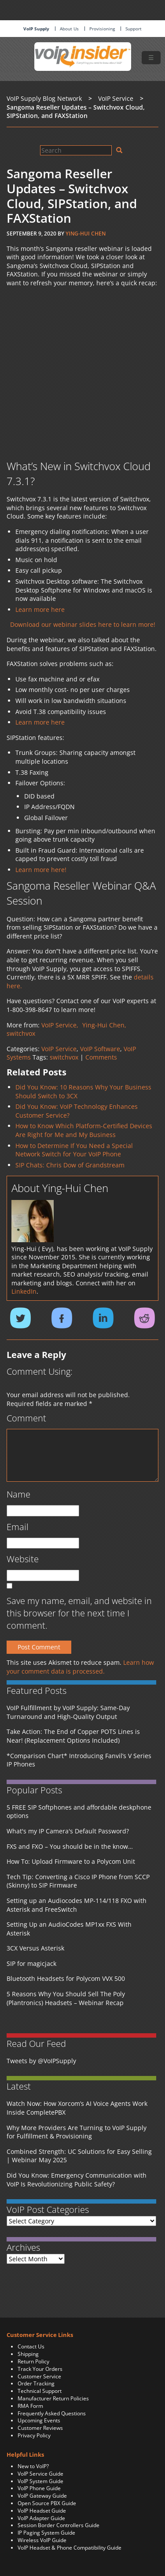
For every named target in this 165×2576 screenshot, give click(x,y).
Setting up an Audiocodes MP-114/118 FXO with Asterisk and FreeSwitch (77, 1905)
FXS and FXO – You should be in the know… (70, 1846)
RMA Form (30, 2406)
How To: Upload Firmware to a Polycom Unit (71, 1861)
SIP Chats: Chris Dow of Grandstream (70, 1165)
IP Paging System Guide (46, 2532)
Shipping (28, 2354)
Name (18, 1494)
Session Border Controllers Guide (58, 2525)
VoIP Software (100, 1049)
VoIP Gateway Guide (42, 2495)
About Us (69, 29)
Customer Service (39, 2376)
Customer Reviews (40, 2428)
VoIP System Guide (40, 2481)
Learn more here (40, 609)
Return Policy (33, 2361)
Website (23, 1559)
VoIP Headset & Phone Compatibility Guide (69, 2547)
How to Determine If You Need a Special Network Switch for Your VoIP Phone (74, 1150)
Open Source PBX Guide (47, 2503)
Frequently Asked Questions (52, 2413)
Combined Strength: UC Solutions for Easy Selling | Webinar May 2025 (79, 2155)
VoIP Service (59, 1049)
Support (133, 29)
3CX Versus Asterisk (35, 1948)
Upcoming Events (39, 2420)
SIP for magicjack (31, 1963)
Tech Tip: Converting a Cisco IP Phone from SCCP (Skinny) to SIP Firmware (78, 1881)
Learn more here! (40, 869)
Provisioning (102, 29)
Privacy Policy (34, 2435)
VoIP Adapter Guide (41, 2518)
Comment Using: (40, 1371)
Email (18, 1527)
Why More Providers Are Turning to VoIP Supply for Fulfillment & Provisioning (77, 2132)
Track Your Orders (40, 2369)
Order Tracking (36, 2383)
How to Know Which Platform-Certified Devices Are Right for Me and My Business (83, 1130)
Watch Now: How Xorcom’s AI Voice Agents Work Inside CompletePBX (77, 2107)
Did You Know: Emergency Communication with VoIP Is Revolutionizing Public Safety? (77, 2179)
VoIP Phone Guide (39, 2488)
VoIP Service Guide (40, 2473)
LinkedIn (24, 1291)
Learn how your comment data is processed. (80, 1666)
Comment (26, 1418)
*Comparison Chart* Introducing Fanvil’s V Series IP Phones (79, 1760)
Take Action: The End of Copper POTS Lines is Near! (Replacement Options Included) (73, 1735)
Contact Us (31, 2346)
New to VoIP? (33, 2466)
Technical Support (40, 2391)
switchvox (64, 1057)
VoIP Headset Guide (42, 2510)
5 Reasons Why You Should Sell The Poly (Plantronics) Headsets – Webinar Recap (66, 1998)
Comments (101, 1057)
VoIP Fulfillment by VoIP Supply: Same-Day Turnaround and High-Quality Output (68, 1712)
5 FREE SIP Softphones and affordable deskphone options (79, 1811)
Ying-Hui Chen (86, 233)
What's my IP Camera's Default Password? (68, 1831)
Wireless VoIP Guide (42, 2540)
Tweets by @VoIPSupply (41, 2061)
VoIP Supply (36, 29)
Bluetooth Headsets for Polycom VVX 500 (66, 1978)
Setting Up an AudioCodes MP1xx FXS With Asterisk (69, 1928)
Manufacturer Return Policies (53, 2398)
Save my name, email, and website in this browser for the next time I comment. (79, 1613)
